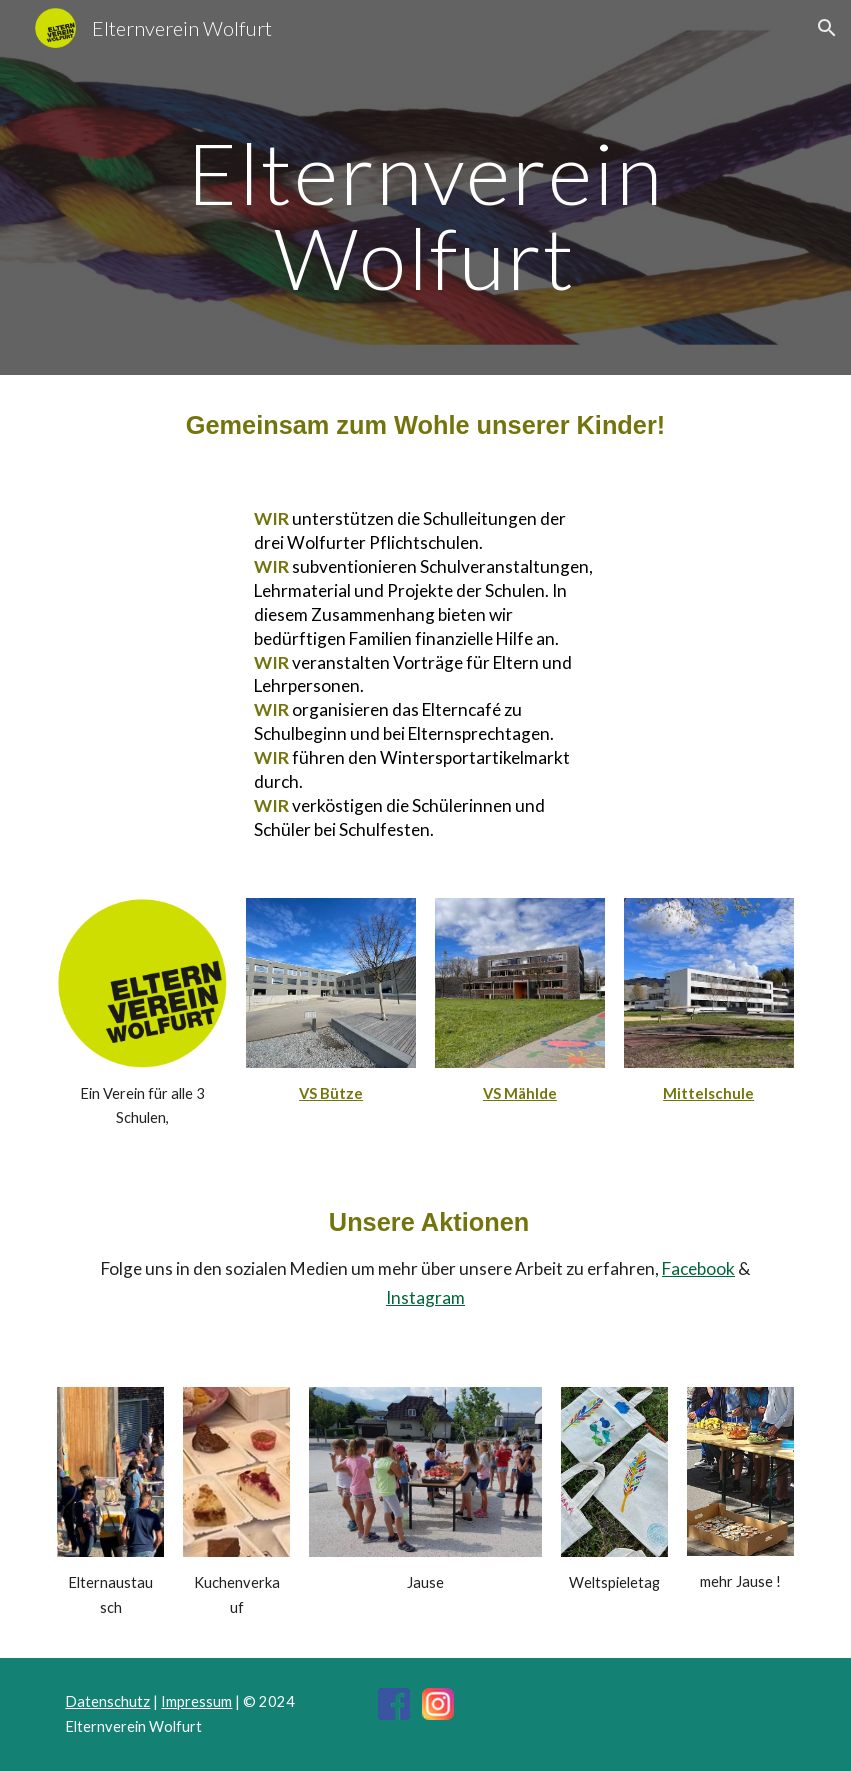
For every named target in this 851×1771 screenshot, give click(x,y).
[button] (827, 28)
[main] (425, 215)
